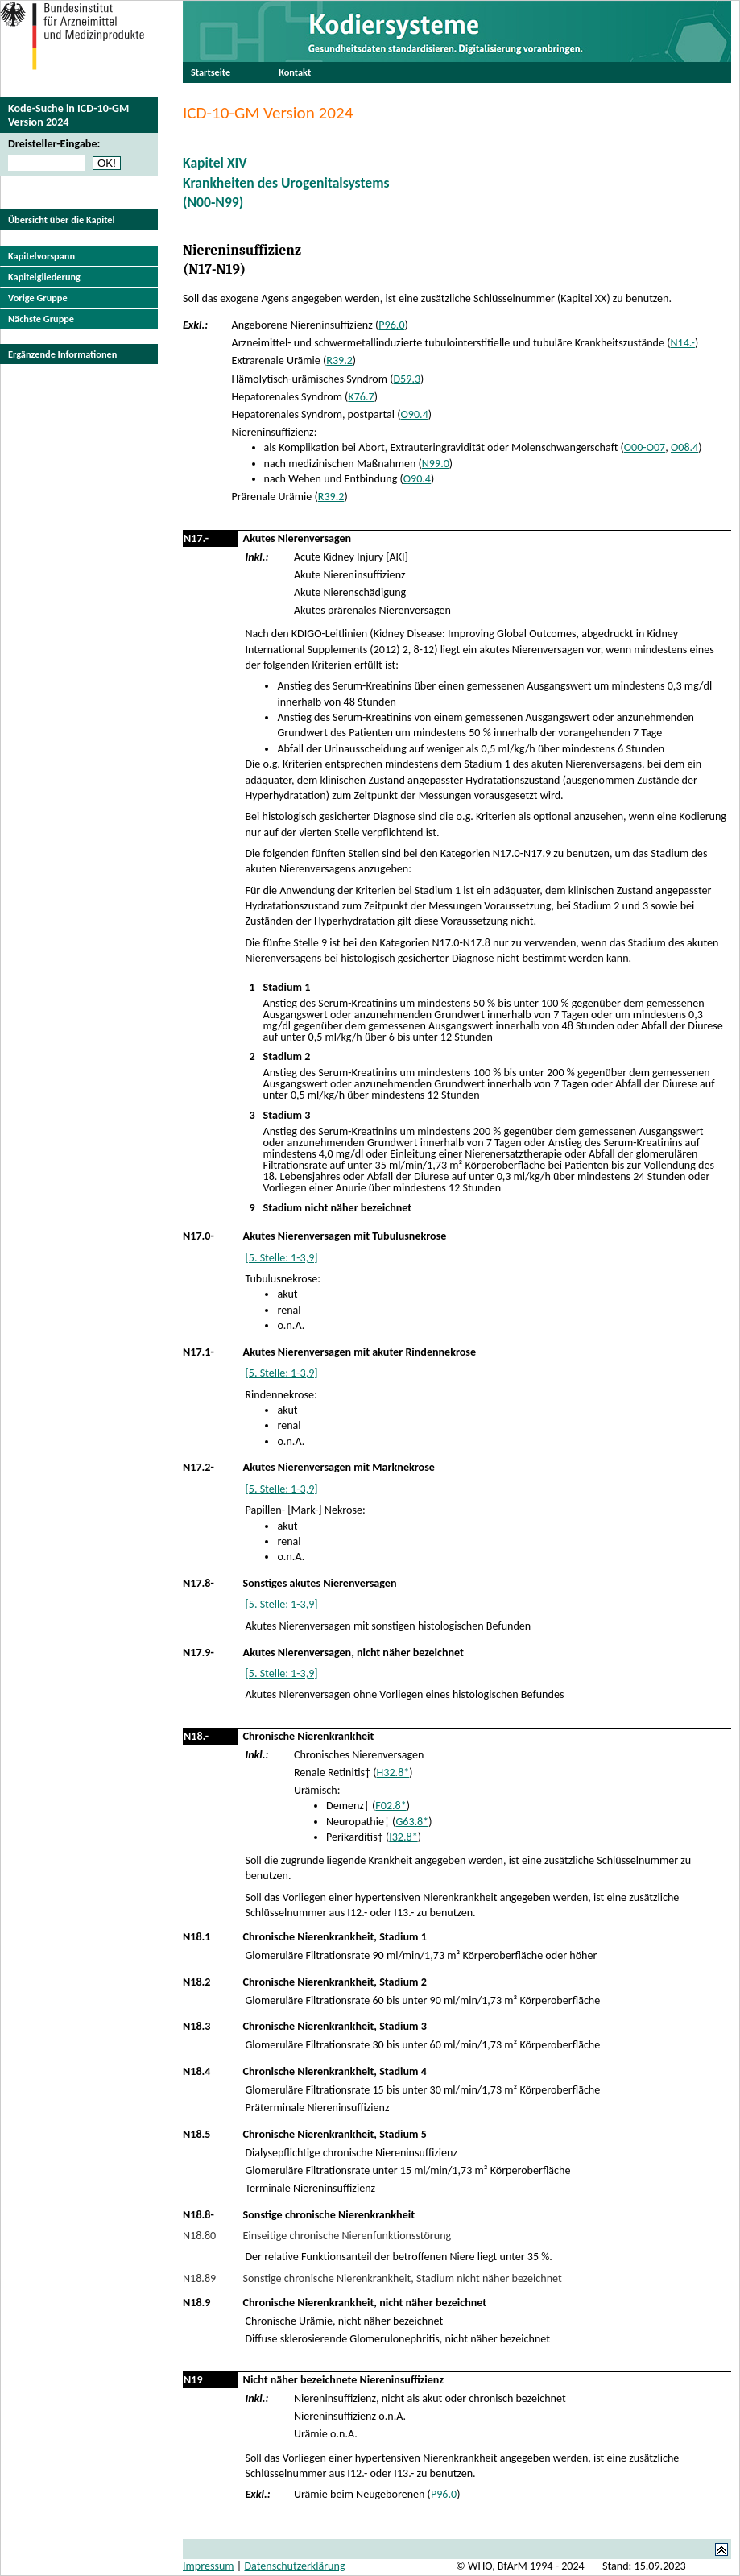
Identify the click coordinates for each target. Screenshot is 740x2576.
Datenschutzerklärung (294, 2566)
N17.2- (198, 1467)
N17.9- (198, 1652)
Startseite (210, 72)
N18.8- (198, 2215)
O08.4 (684, 447)
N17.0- (198, 1236)
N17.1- (198, 1352)
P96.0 (391, 325)
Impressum (208, 2566)
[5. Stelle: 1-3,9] (281, 1258)
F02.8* (390, 1805)
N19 (193, 2380)
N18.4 (196, 2071)
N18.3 (196, 2026)
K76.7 (361, 397)
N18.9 (196, 2302)
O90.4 (414, 414)
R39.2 (339, 360)
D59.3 (406, 379)
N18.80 (199, 2236)
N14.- (682, 343)
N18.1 (196, 1937)
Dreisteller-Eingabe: (54, 144)
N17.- (196, 538)
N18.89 (199, 2278)
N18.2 (196, 1982)
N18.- (196, 1736)
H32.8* (393, 1772)
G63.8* (411, 1821)
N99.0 (435, 463)
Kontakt (295, 72)
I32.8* (403, 1837)
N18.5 (196, 2134)
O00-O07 (645, 447)
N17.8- (198, 1583)
